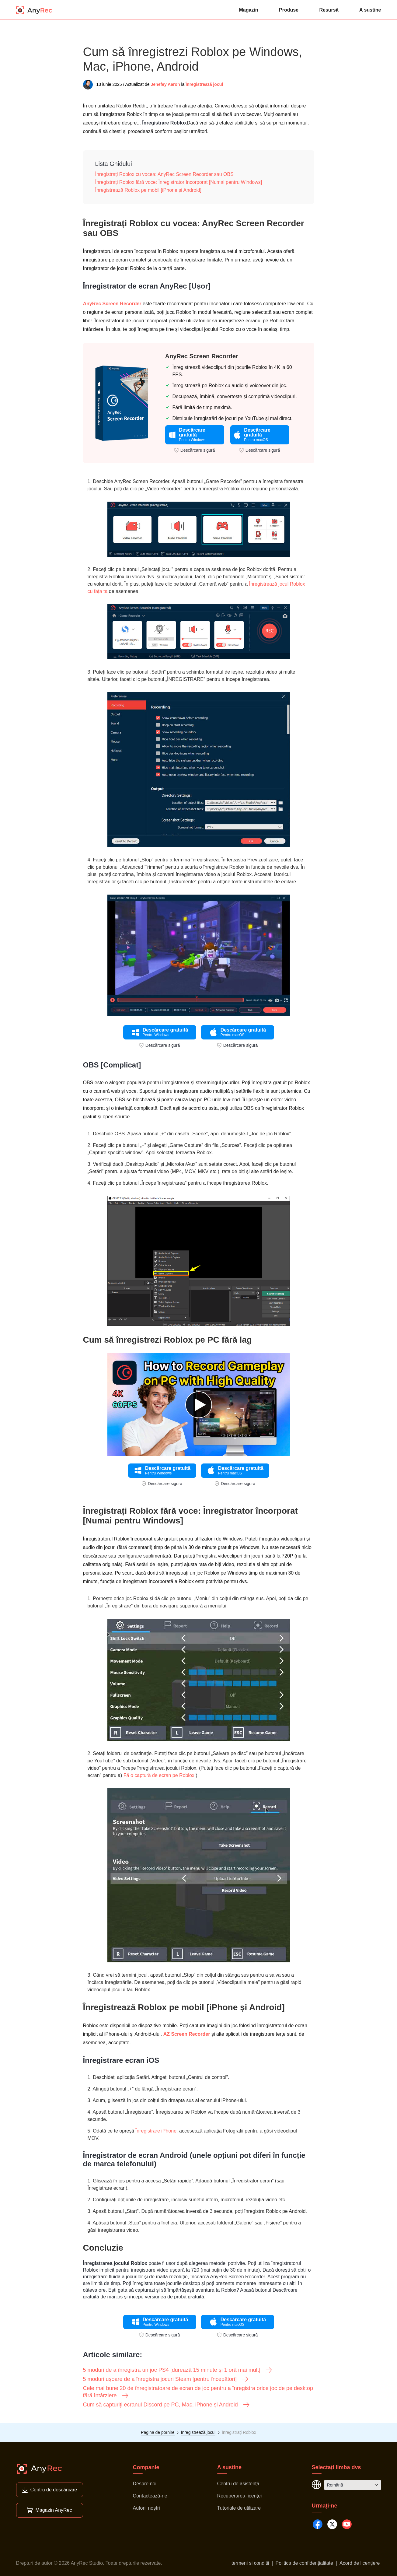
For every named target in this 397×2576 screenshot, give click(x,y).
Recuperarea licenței (239, 2495)
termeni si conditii (250, 2563)
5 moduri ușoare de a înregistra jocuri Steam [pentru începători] (166, 2379)
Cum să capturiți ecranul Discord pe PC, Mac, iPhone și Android (166, 2404)
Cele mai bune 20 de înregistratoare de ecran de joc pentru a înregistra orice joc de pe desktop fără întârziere (198, 2392)
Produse (288, 9)
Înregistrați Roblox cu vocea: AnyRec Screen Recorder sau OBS (164, 174)
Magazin (248, 9)
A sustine (370, 9)
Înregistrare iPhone (155, 2130)
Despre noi (144, 2483)
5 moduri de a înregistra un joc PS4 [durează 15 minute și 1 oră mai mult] (178, 2370)
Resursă (328, 9)
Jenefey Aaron (165, 84)
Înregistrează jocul (204, 84)
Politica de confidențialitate (304, 2563)
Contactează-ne (150, 2495)
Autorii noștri (146, 2508)
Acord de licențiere (360, 2563)
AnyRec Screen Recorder (112, 303)
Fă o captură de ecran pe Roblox (159, 1775)
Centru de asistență (238, 2483)
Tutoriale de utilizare (239, 2508)
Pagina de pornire (158, 2432)
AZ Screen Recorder (186, 2034)
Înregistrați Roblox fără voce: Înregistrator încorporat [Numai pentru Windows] (178, 182)
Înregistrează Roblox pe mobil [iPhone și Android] (148, 190)
